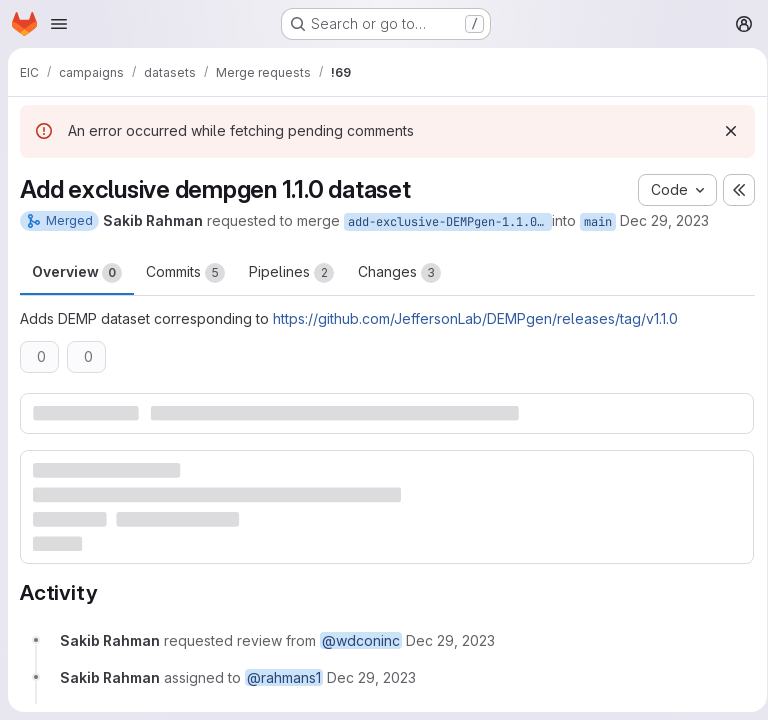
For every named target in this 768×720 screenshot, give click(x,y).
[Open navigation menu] (59, 24)
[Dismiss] (724, 131)
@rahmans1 (284, 676)
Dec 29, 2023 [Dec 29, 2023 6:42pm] (664, 220)
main (598, 222)
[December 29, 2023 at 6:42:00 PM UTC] (450, 639)
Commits (185, 273)
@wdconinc (361, 639)
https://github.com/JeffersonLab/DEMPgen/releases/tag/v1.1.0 (475, 318)
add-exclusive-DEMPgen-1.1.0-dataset (450, 222)
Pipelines (291, 273)
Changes (399, 273)
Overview (77, 273)
